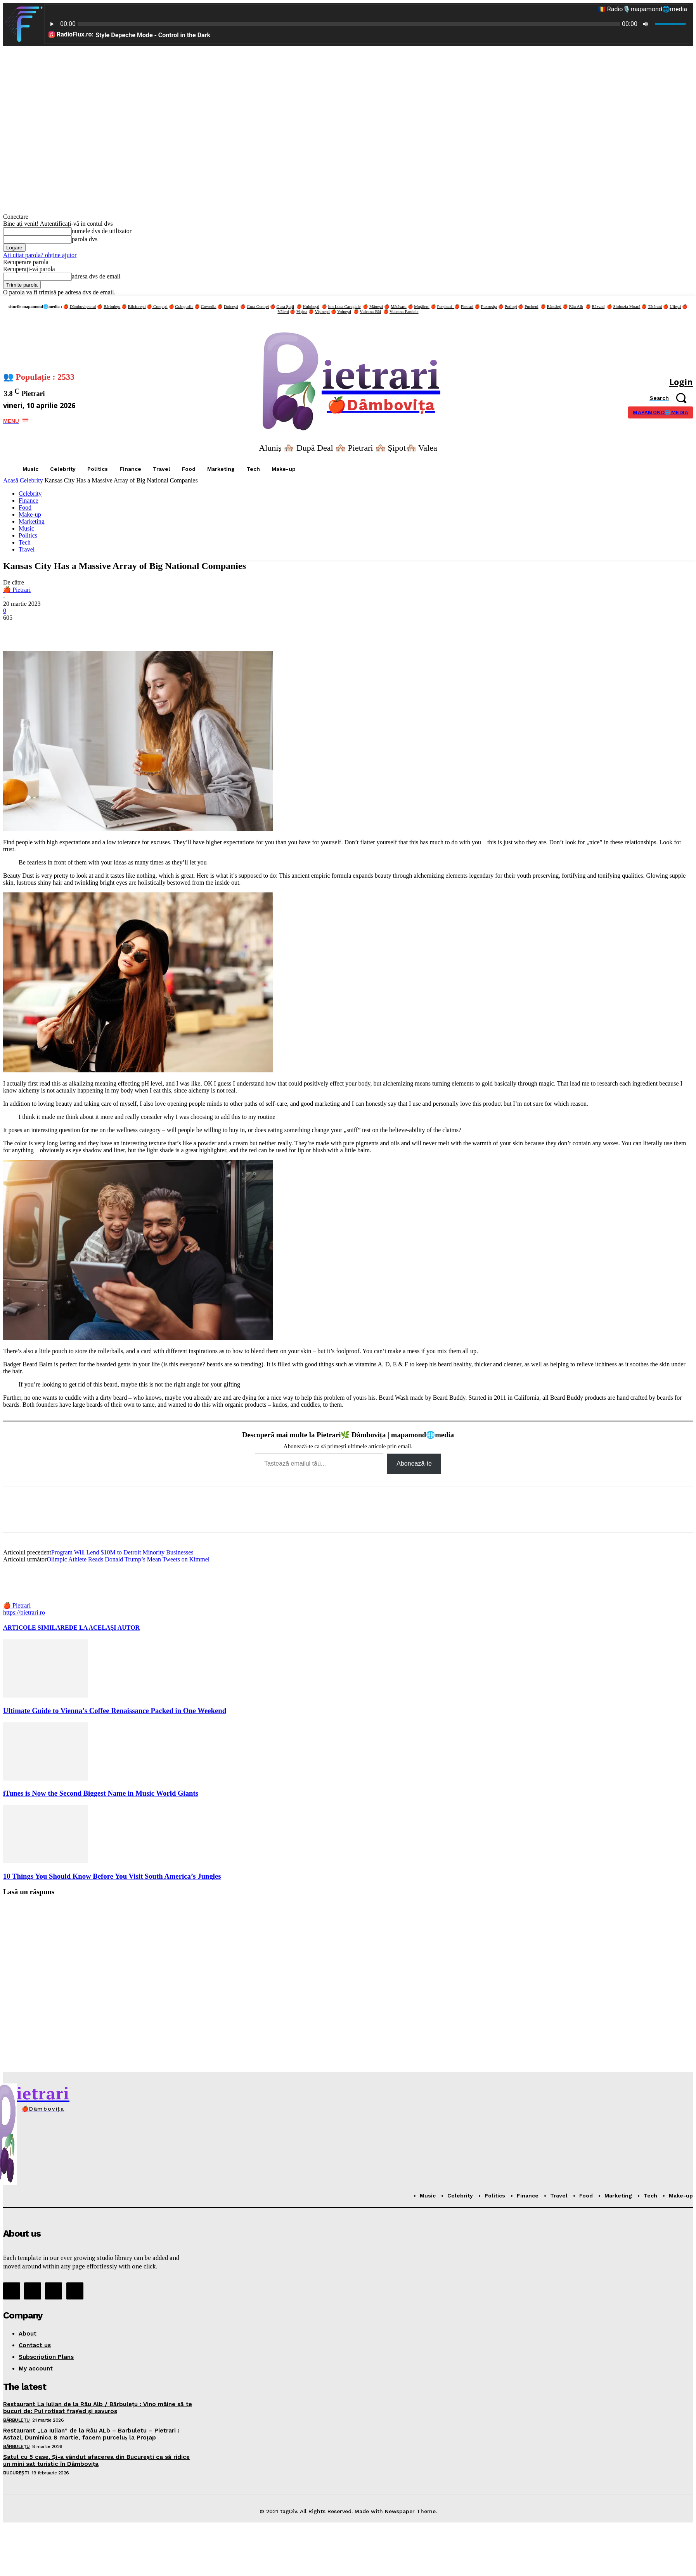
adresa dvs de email (96, 276)
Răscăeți (554, 306)
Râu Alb (576, 306)
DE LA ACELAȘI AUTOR (104, 1627)
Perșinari (446, 306)
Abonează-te (414, 1463)
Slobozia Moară (626, 306)
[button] (671, 398)
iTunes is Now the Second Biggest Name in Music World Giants (100, 1793)
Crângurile (184, 306)
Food (25, 507)
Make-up (30, 514)
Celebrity (31, 480)
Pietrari (467, 306)
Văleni (283, 311)
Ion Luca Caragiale (344, 306)
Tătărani (655, 306)
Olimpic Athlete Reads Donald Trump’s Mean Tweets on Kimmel (128, 1559)
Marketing (32, 521)
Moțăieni (421, 306)
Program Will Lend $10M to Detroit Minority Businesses (122, 1552)
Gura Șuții (285, 306)
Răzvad (598, 306)
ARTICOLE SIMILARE (36, 1627)
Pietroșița (489, 306)
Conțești (159, 306)
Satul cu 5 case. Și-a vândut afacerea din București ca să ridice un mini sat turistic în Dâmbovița (96, 2460)
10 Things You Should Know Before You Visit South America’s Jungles (112, 1876)
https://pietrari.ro (24, 1612)
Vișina (301, 311)
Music (26, 528)
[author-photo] (21, 1598)
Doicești (231, 306)
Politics (28, 535)
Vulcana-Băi (370, 311)
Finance (28, 500)
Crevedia (208, 306)
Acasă (10, 480)
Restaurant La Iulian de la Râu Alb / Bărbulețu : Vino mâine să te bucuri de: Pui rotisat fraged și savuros (97, 2408)
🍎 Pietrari (17, 589)
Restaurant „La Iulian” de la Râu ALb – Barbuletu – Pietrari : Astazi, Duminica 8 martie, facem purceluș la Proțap (91, 2434)
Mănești (376, 306)
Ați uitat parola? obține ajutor (39, 255)
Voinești (344, 311)
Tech (25, 542)
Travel (27, 549)
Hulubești (311, 306)
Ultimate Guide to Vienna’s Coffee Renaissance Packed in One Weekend (114, 1710)
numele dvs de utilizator (102, 231)
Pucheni (531, 306)
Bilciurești (137, 306)
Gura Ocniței (258, 306)
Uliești (675, 306)
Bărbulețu (112, 306)
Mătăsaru (399, 306)
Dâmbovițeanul (83, 306)
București (16, 2473)
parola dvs (84, 239)
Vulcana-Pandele (404, 311)
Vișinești (322, 311)
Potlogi (511, 306)
